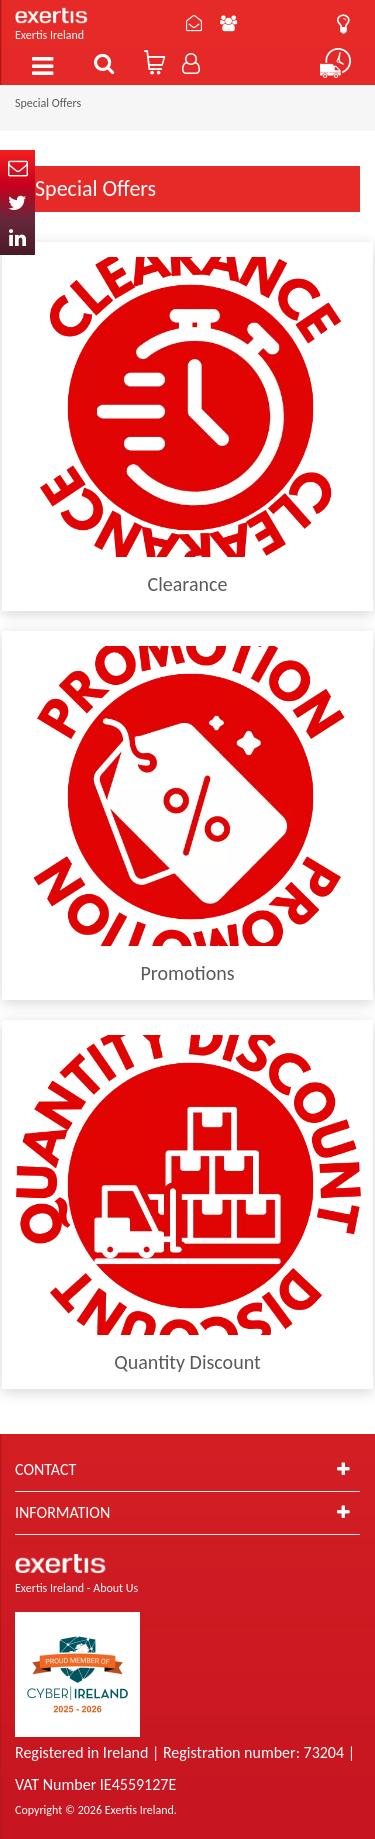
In (17, 237)
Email (17, 167)
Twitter (17, 202)
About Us (228, 23)
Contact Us (194, 23)
